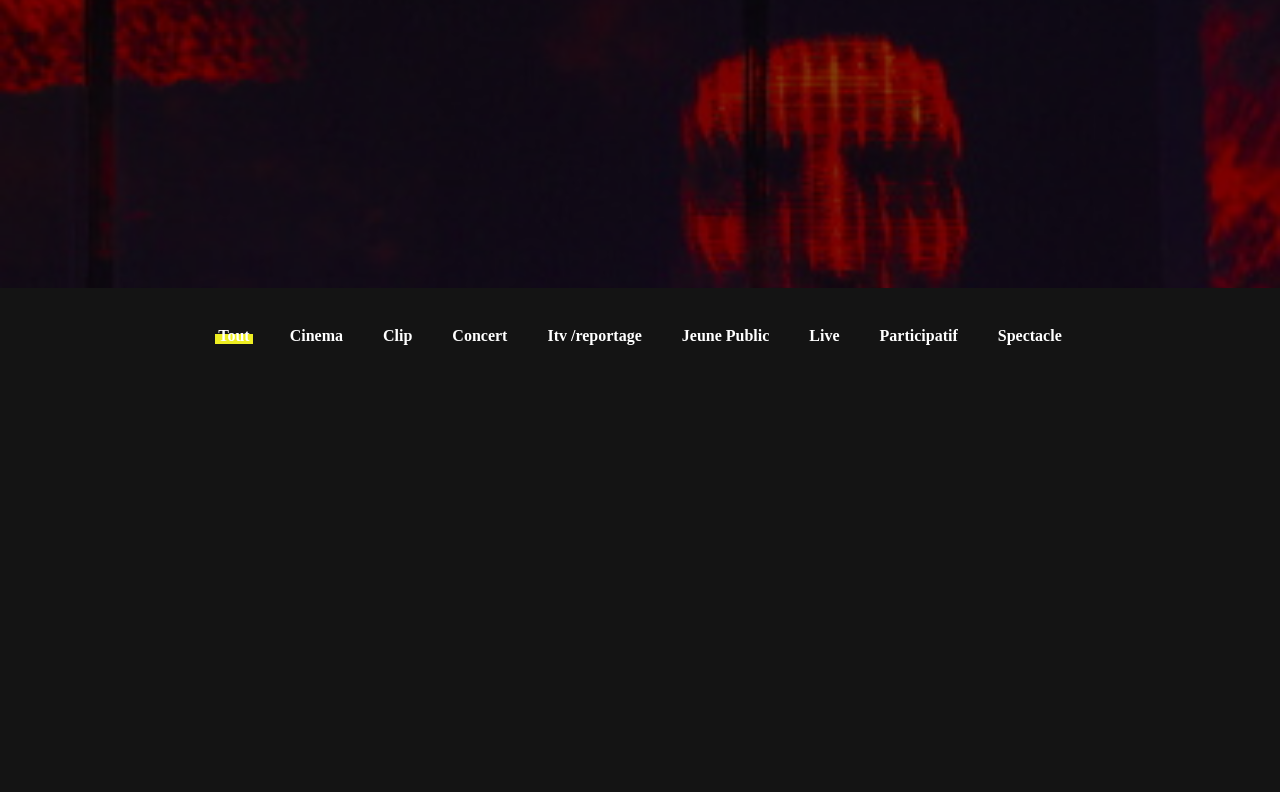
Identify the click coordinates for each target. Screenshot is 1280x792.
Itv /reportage (594, 335)
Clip (397, 335)
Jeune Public (726, 335)
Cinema (316, 335)
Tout (233, 335)
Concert (479, 335)
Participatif (919, 335)
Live (824, 335)
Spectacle (1030, 335)
